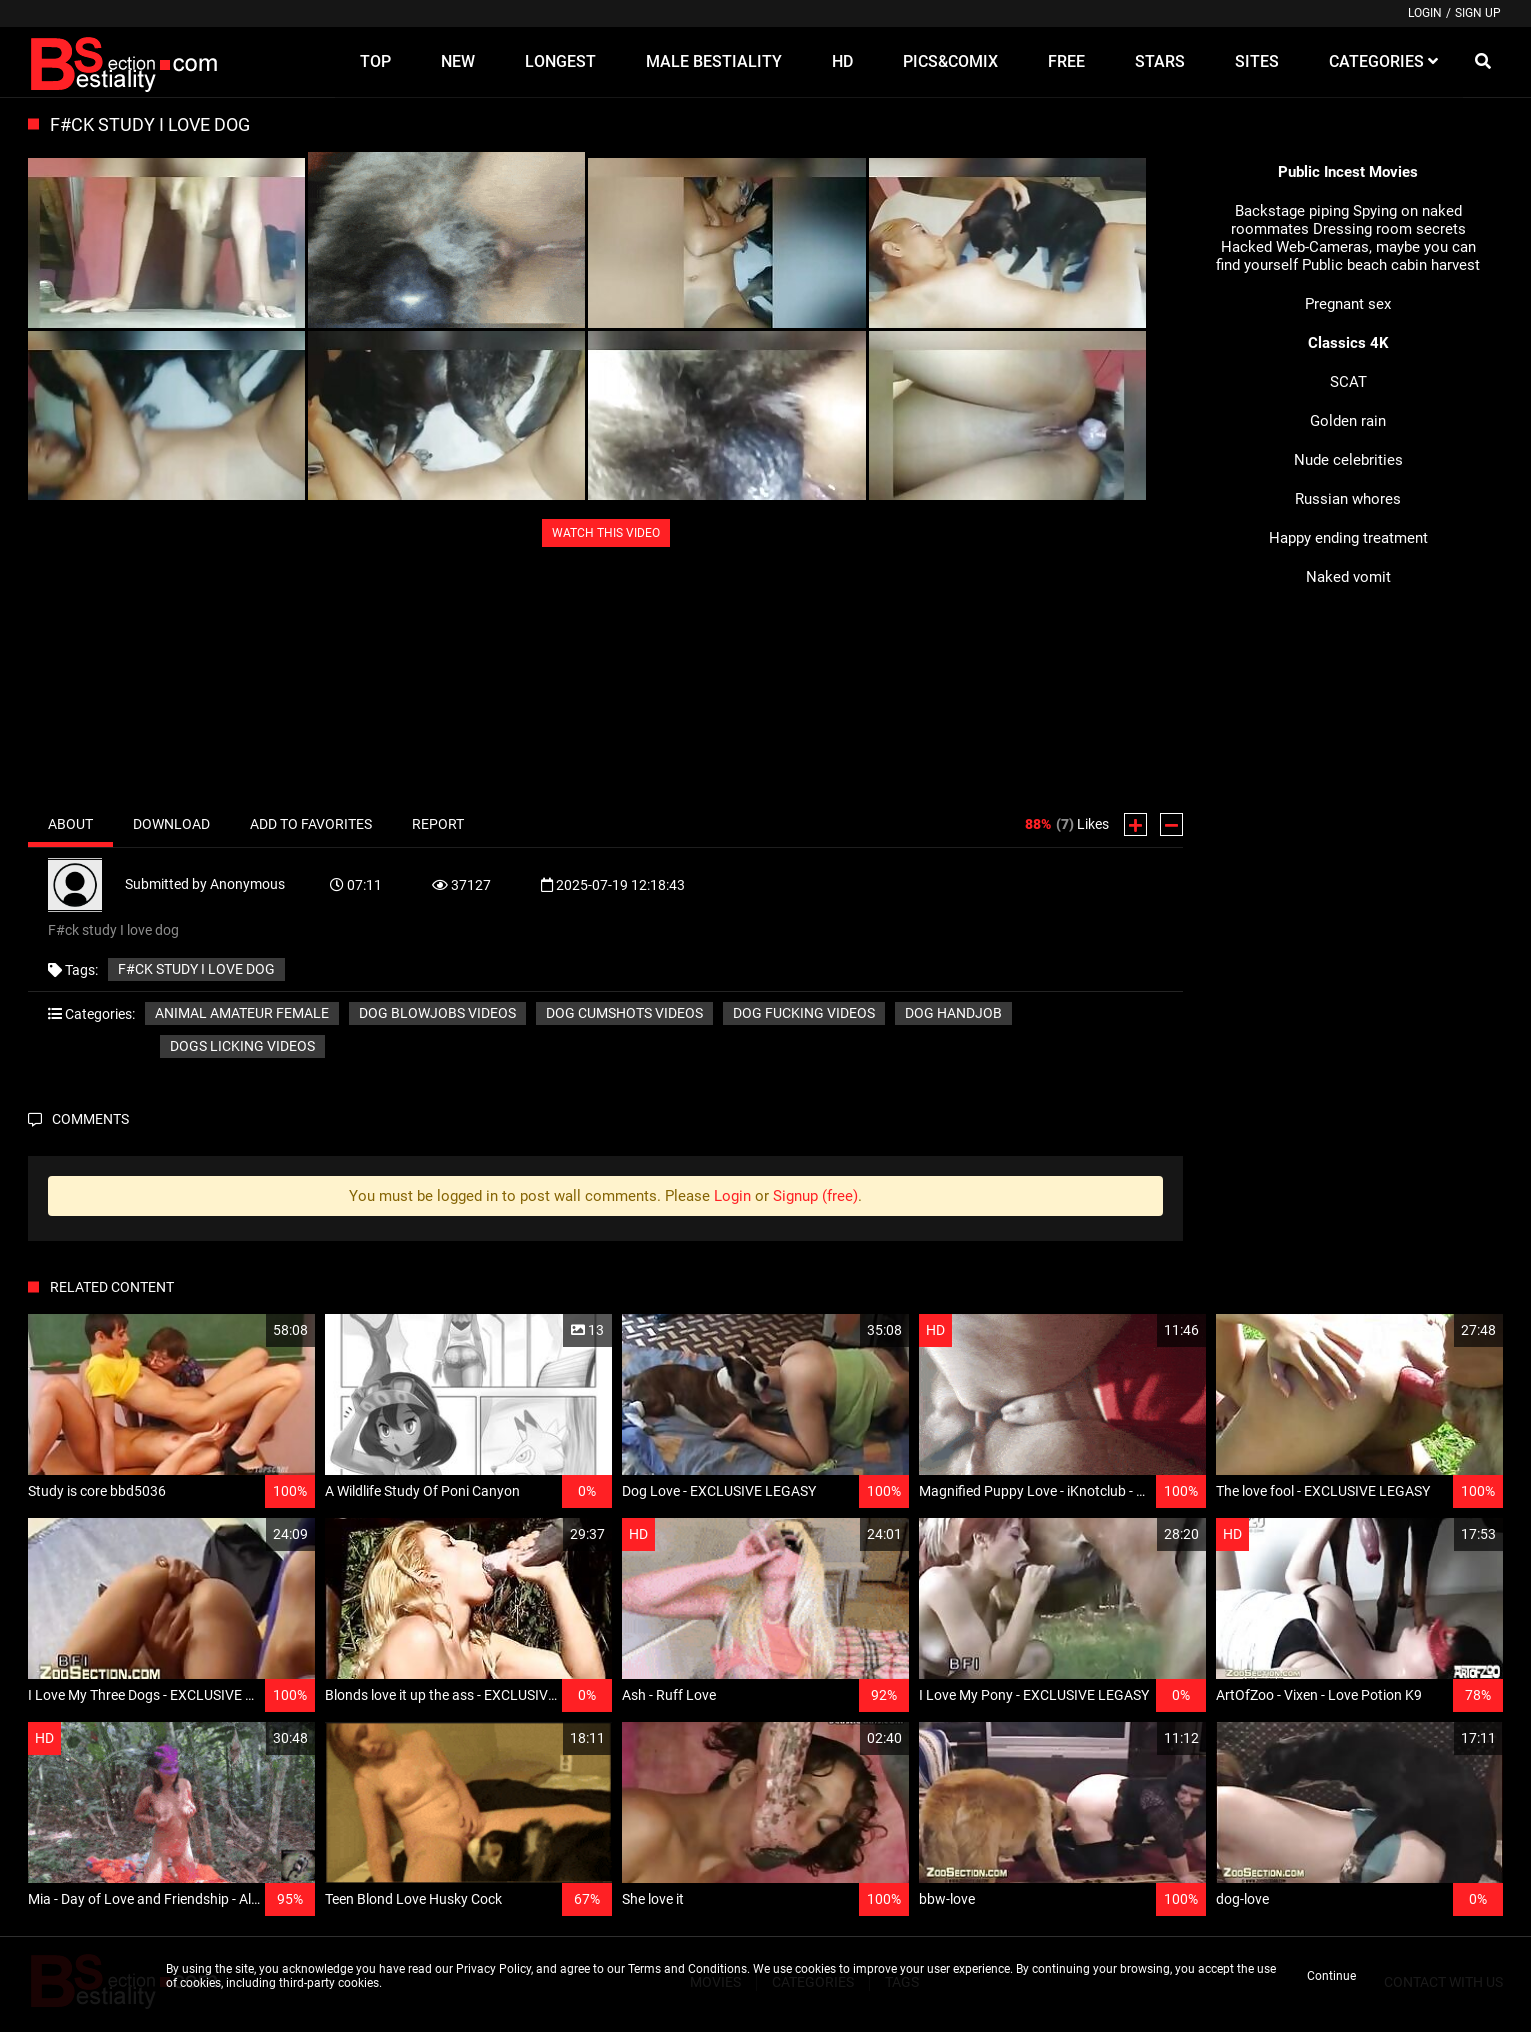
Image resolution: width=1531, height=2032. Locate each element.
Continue (1331, 1976)
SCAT (1348, 382)
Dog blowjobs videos (437, 1013)
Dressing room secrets (1389, 229)
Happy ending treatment (1348, 538)
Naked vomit (1348, 577)
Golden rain (1348, 421)
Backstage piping (1292, 211)
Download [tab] (171, 824)
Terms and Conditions (687, 1969)
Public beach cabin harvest (1391, 265)
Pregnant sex (1348, 304)
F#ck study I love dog (196, 969)
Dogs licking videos (242, 1046)
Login (1425, 13)
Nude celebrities (1348, 460)
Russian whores (1348, 499)
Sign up (1478, 13)
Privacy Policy (493, 1969)
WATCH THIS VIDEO (606, 533)
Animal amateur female (242, 1013)
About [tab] (70, 824)
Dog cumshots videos (624, 1013)
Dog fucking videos (804, 1013)
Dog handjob (953, 1013)
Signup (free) (815, 1196)
